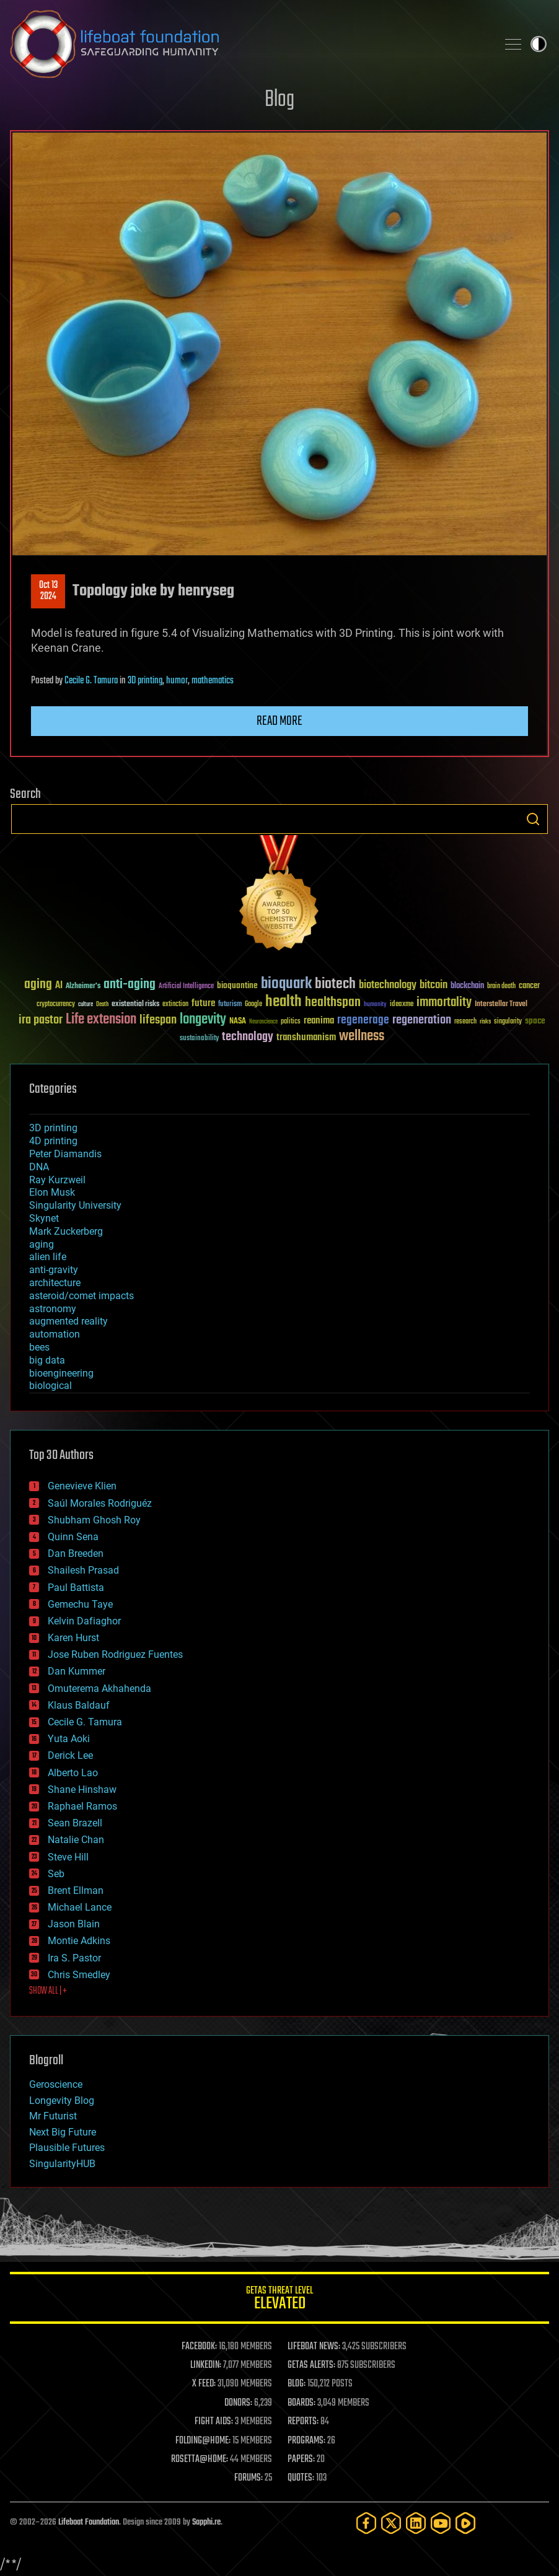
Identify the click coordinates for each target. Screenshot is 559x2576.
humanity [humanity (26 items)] (375, 1005)
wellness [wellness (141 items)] (361, 1036)
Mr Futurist (53, 2116)
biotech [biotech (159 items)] (335, 984)
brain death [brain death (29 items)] (501, 987)
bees (39, 1347)
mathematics (212, 681)
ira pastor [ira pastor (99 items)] (41, 1020)
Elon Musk (52, 1192)
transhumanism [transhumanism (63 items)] (306, 1037)
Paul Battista (76, 1587)
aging (41, 1244)
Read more (279, 721)
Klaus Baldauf (79, 1705)
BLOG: (297, 2384)
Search (533, 819)
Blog (279, 100)
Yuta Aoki (69, 1739)
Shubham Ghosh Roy (94, 1520)
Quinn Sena (73, 1537)
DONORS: (238, 2403)
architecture (55, 1283)
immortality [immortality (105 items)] (444, 1002)
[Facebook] (366, 2523)
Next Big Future (62, 2132)
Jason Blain (74, 1924)
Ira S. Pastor (74, 1958)
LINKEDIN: (205, 2365)
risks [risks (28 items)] (485, 1021)
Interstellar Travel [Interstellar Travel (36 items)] (501, 1004)
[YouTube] (441, 2523)
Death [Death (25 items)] (102, 1004)
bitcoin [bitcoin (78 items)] (433, 985)
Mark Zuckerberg (66, 1231)
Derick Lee (70, 1755)
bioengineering (61, 1373)
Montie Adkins (79, 1941)
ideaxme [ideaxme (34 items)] (401, 1005)
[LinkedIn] (416, 2523)
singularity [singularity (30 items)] (508, 1022)
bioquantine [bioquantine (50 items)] (237, 985)
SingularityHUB (62, 2164)
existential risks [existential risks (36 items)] (135, 1004)
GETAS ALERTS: (311, 2365)
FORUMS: (248, 2478)
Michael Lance (80, 1907)
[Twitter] (391, 2523)
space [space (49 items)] (535, 1020)
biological (50, 1385)
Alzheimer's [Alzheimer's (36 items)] (83, 986)
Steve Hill (68, 1857)
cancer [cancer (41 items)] (529, 986)
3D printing (145, 681)
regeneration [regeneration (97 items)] (421, 1020)
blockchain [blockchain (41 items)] (467, 986)
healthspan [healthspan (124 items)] (333, 1002)
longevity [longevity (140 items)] (203, 1020)
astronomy (52, 1309)
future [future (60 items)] (203, 1003)
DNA (39, 1167)
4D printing (53, 1141)
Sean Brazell (75, 1823)
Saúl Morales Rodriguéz (100, 1503)
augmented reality (68, 1321)
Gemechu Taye (80, 1604)
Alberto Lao (73, 1773)
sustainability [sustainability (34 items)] (199, 1039)
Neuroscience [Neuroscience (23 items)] (263, 1022)
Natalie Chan (76, 1840)
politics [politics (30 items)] (291, 1022)
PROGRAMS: (306, 2441)
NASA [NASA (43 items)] (237, 1022)
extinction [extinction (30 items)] (175, 1005)
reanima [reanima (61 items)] (319, 1021)
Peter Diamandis (65, 1154)
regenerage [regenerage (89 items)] (363, 1020)
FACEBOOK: (199, 2347)
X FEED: (204, 2384)
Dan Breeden (75, 1553)
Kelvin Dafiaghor (84, 1621)
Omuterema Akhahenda (99, 1688)
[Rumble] (465, 2523)
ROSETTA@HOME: (199, 2459)
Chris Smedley (79, 1975)
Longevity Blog (61, 2100)
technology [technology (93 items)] (247, 1037)
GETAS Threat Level (279, 2300)
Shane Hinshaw (82, 1789)
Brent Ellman (75, 1890)
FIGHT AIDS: (214, 2422)
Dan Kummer (76, 1671)
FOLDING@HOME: (203, 2441)
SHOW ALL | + (48, 1991)
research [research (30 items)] (465, 1022)
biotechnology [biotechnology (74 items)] (387, 985)
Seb (56, 1874)
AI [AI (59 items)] (59, 986)
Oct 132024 (48, 591)
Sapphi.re (206, 2522)
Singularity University (75, 1205)
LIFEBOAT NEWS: (314, 2347)
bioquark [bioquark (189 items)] (286, 984)
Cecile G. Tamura (91, 681)
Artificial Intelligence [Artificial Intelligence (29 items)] (186, 987)
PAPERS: (301, 2459)
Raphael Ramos (82, 1806)
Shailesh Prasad (83, 1570)
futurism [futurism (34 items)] (230, 1005)
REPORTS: (303, 2422)
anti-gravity (53, 1270)
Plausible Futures (67, 2147)
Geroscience (55, 2084)
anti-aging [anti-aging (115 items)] (129, 984)
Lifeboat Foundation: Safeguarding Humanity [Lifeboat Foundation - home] (248, 44)
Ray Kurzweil (57, 1180)
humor (177, 681)
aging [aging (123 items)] (38, 984)
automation (54, 1334)
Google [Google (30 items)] (253, 1005)
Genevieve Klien (82, 1486)
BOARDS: (301, 2403)
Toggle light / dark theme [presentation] (538, 44)
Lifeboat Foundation (88, 2522)
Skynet (44, 1218)
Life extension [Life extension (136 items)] (101, 1020)
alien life (47, 1257)
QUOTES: (301, 2478)
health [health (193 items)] (283, 1002)
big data (47, 1360)
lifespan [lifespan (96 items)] (158, 1020)
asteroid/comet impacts (81, 1296)
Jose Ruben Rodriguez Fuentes (115, 1654)
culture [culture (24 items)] (85, 1004)
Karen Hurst (73, 1638)
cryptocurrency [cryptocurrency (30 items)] (56, 1005)
